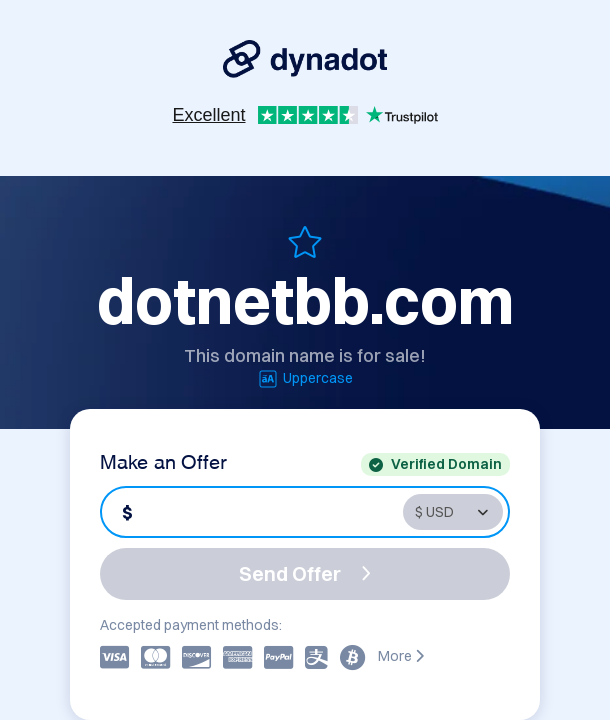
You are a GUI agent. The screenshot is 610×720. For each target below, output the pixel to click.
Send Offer (305, 573)
